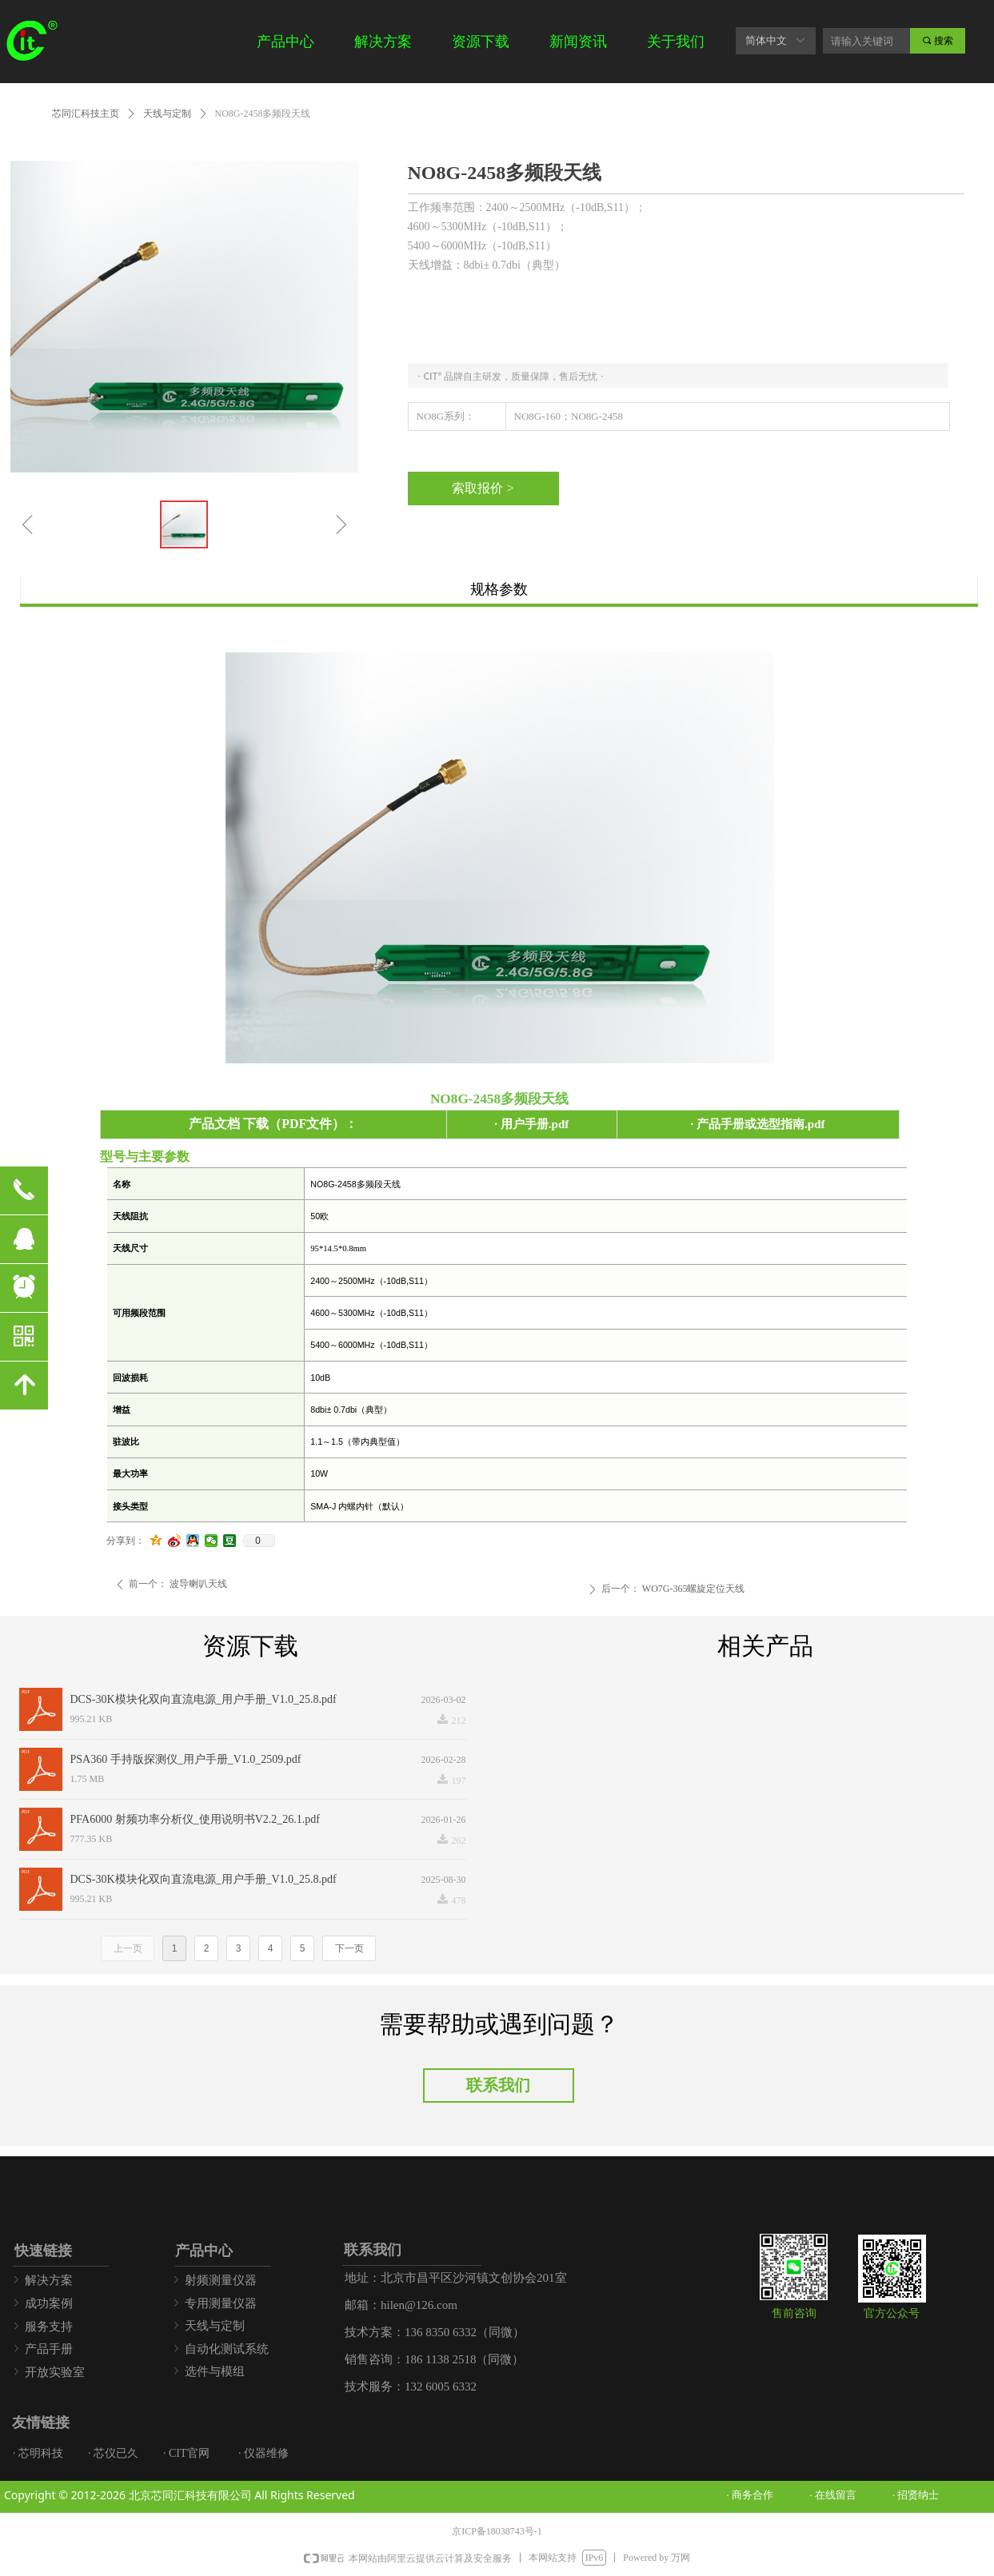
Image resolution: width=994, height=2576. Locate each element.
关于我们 (676, 42)
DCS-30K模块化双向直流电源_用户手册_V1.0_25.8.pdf (203, 1699)
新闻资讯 (578, 42)
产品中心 (285, 42)
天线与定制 (167, 113)
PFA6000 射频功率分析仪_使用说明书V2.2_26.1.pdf (195, 1819)
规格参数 (499, 589)
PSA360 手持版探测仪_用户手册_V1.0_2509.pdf (185, 1759)
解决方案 (383, 42)
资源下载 (480, 42)
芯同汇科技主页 (85, 113)
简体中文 (766, 40)
